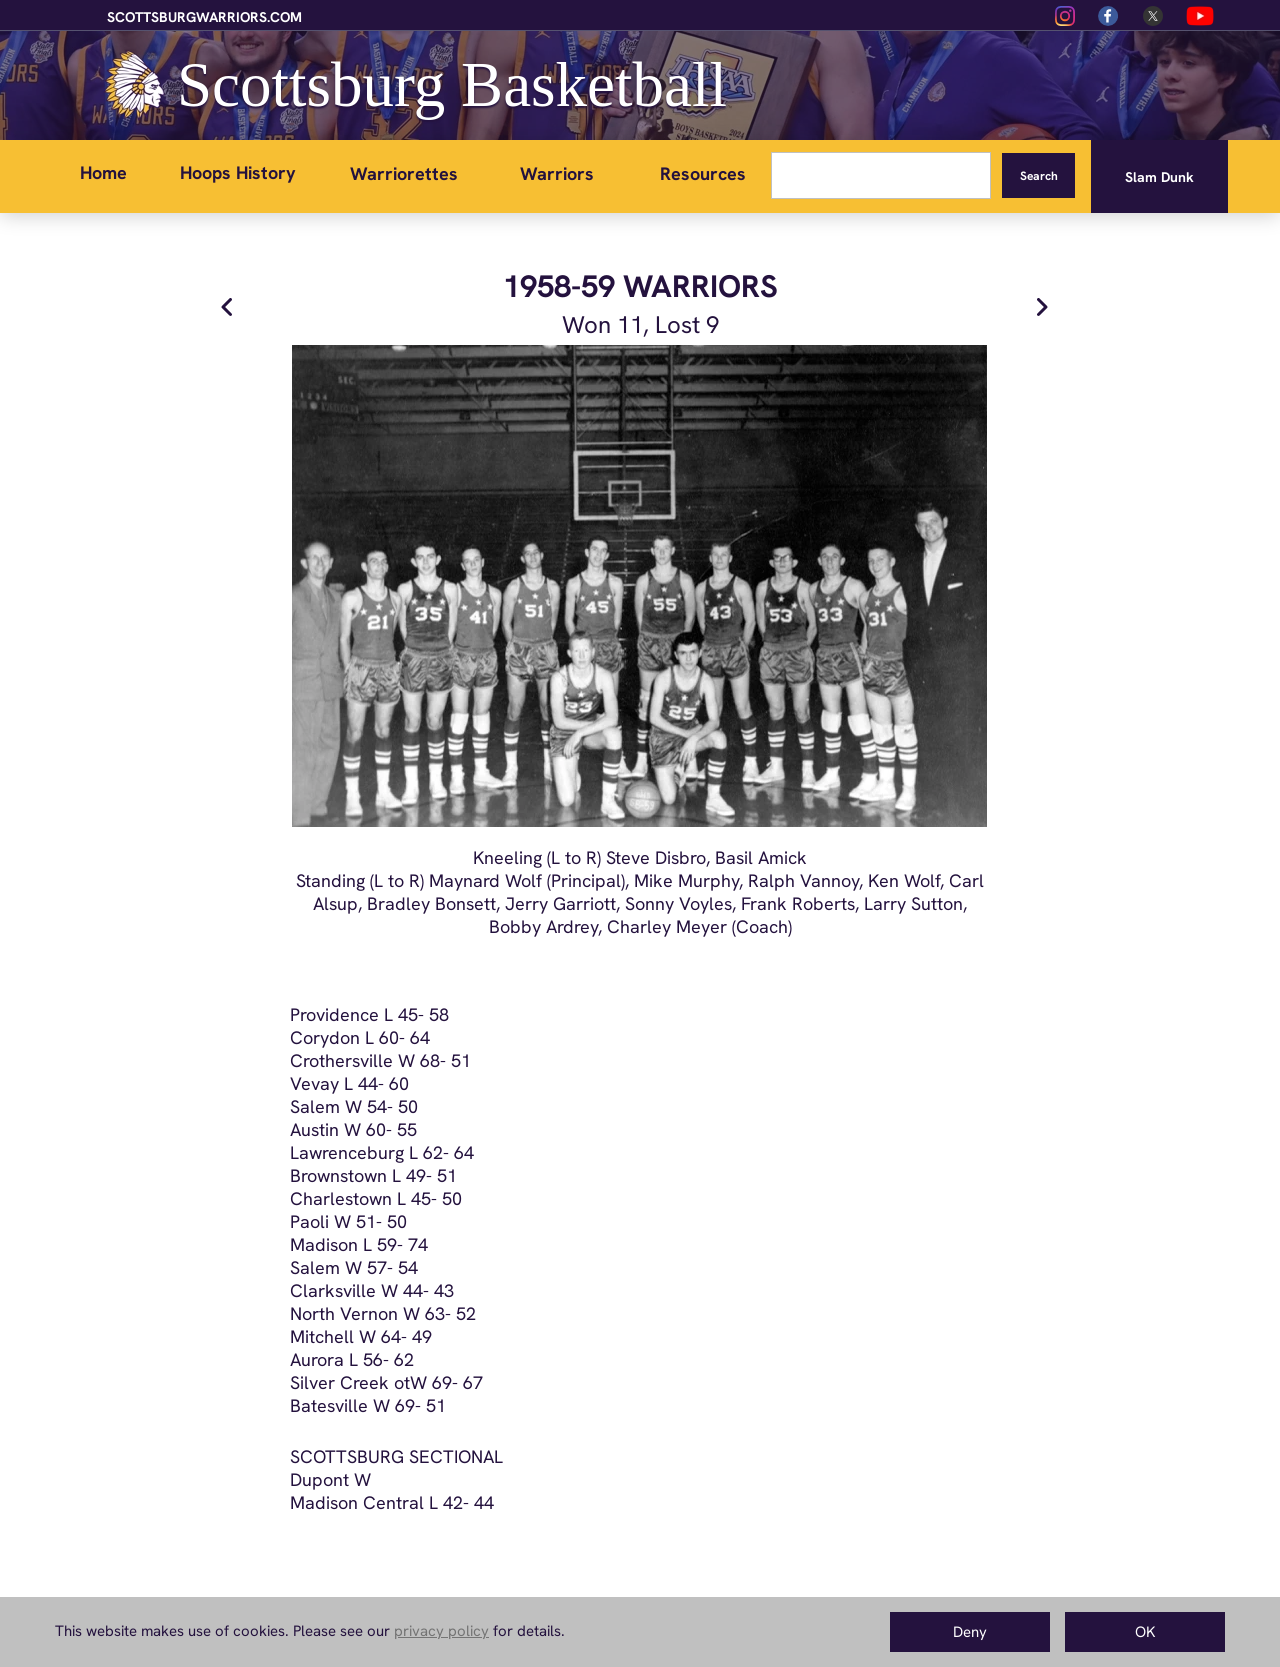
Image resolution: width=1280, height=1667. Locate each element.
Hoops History (238, 172)
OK (1145, 1632)
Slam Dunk (1159, 177)
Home (103, 172)
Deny (970, 1632)
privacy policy (441, 1631)
